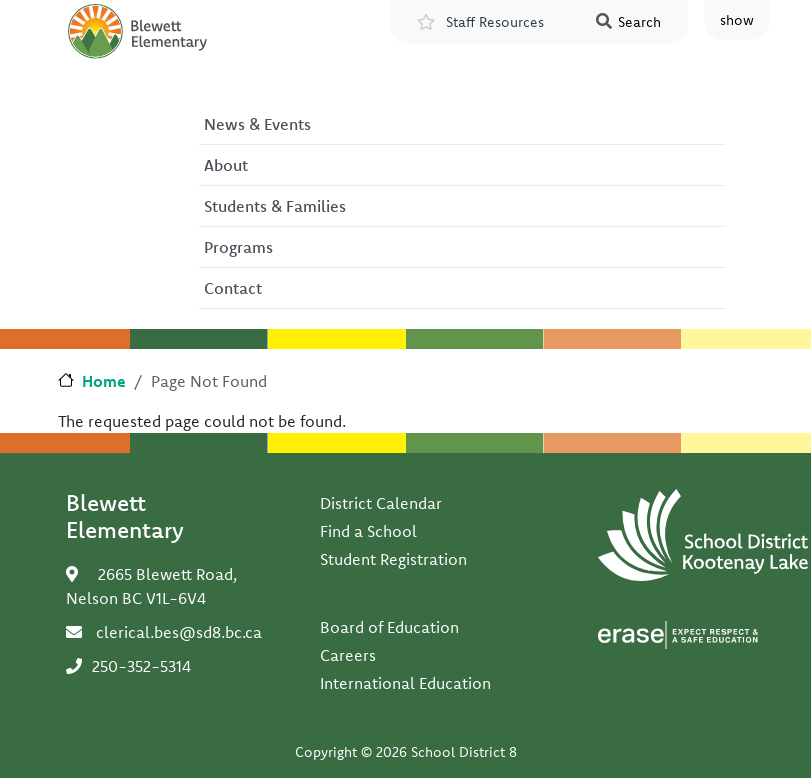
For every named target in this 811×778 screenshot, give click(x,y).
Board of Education (389, 627)
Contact (233, 288)
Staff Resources (495, 22)
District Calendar (381, 503)
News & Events (257, 124)
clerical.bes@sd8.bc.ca (179, 632)
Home (104, 381)
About (226, 165)
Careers (348, 655)
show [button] (737, 20)
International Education (405, 683)
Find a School (368, 531)
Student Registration (393, 559)
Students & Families (275, 206)
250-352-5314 (141, 666)
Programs (238, 247)
